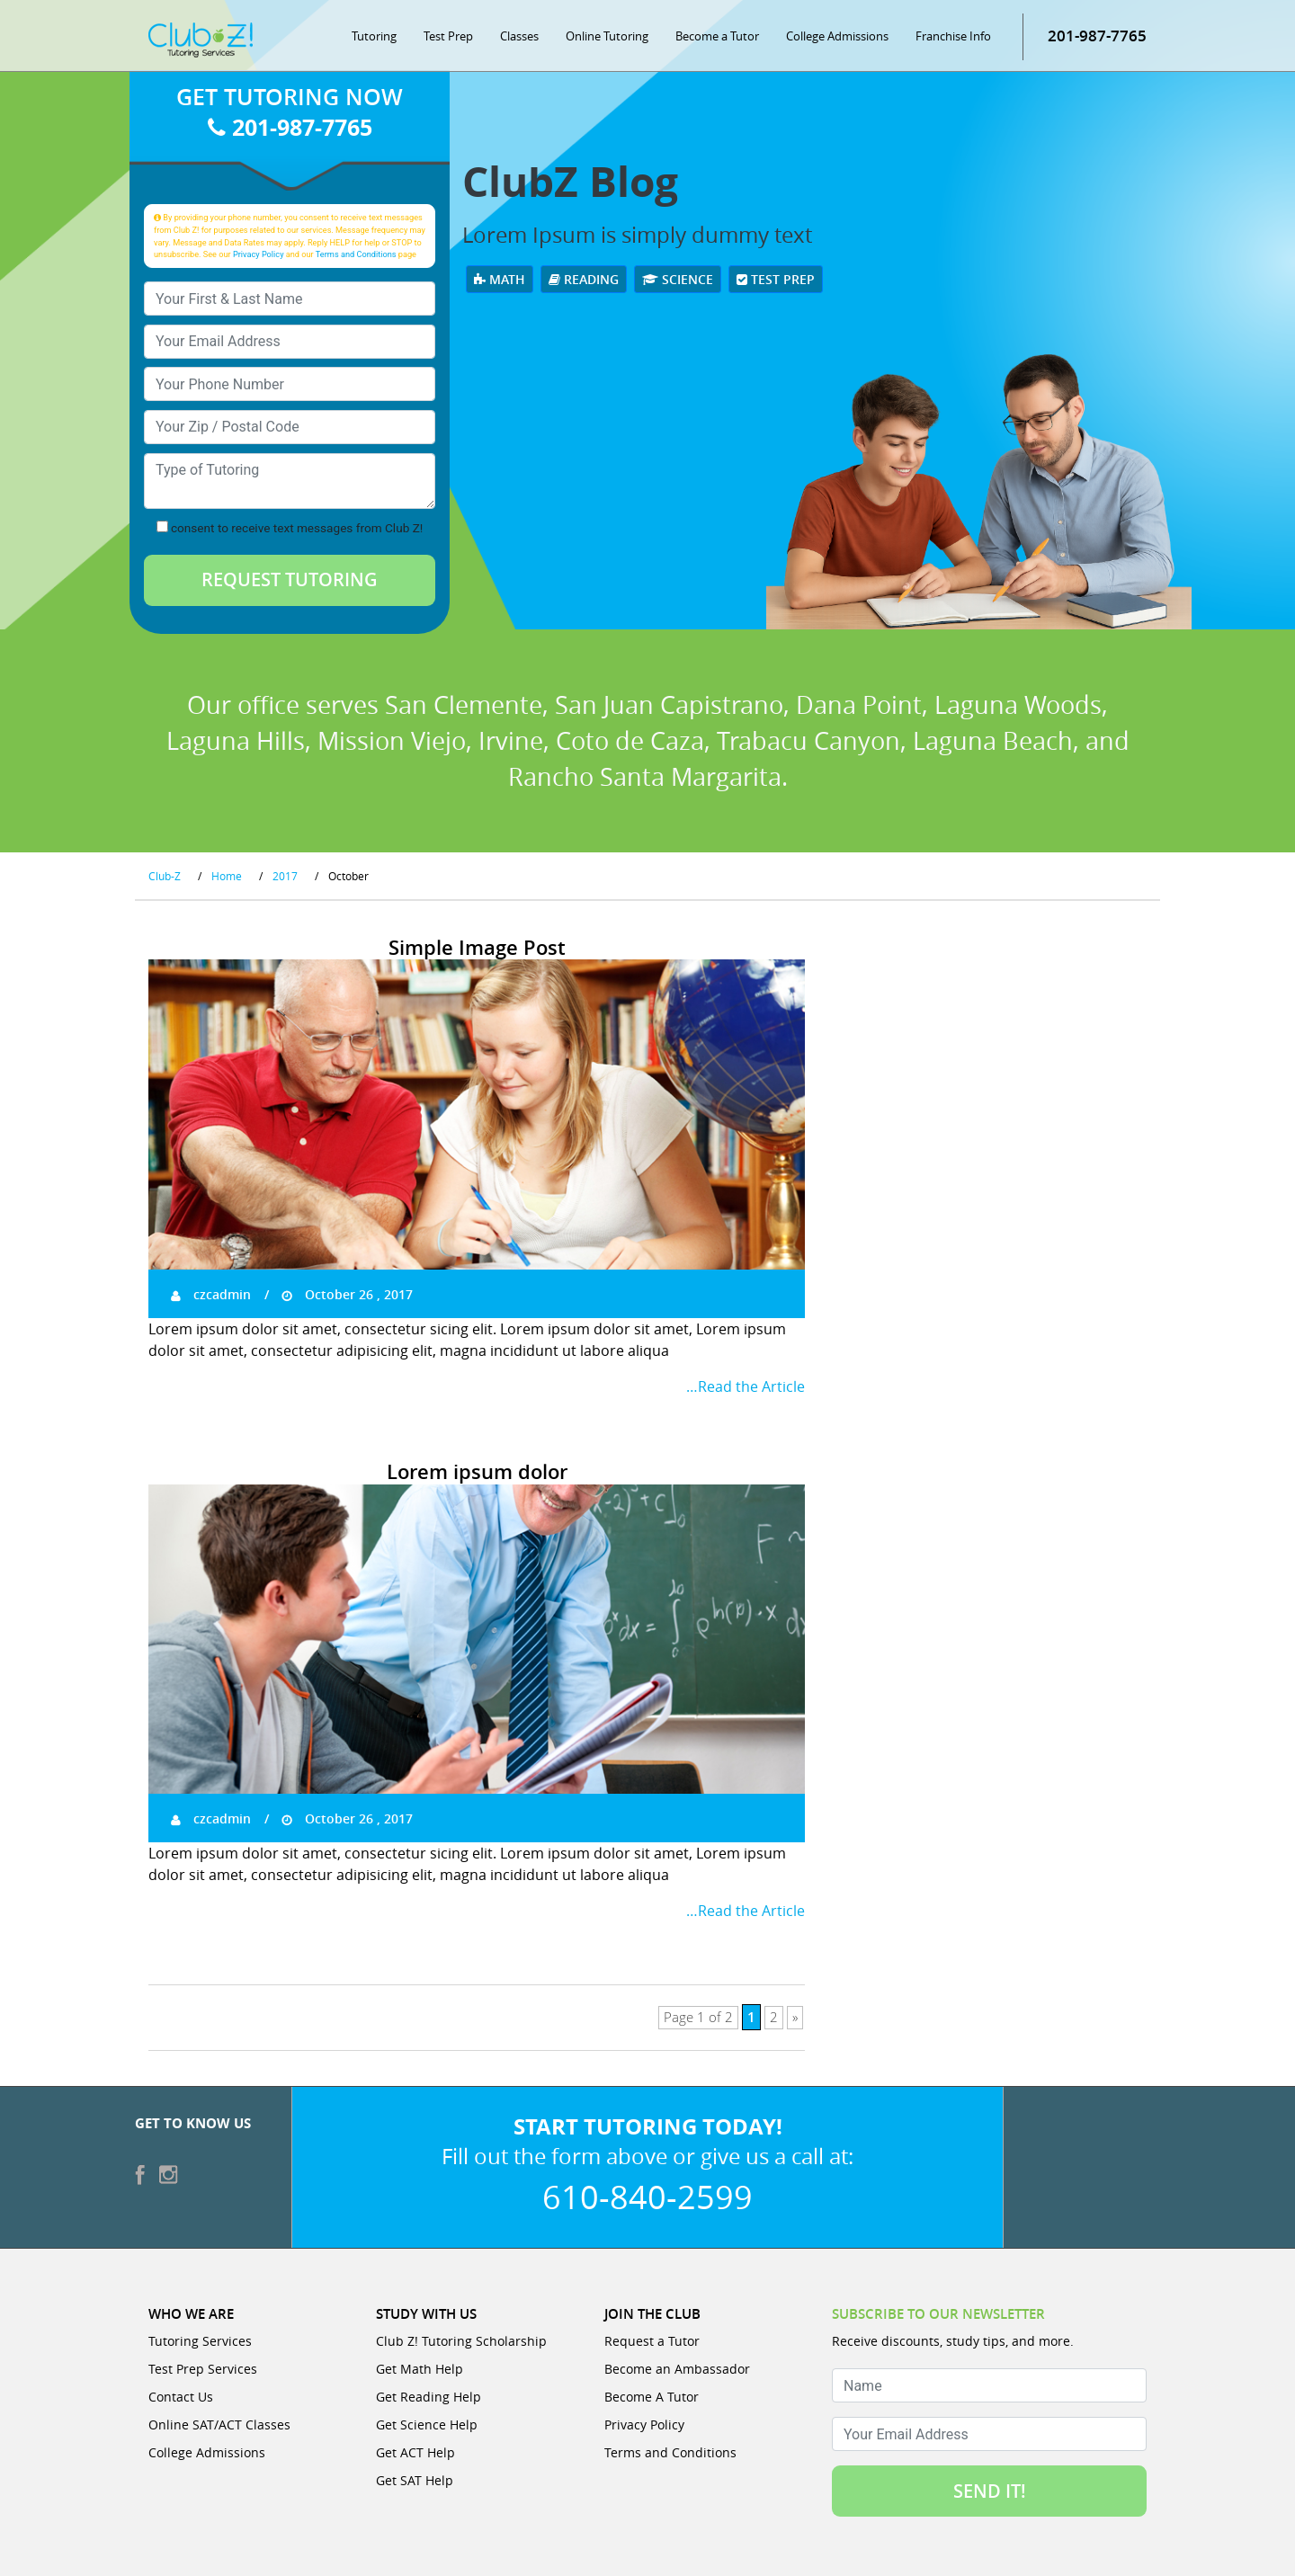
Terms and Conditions (356, 254)
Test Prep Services (202, 2368)
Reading (584, 279)
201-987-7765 (1097, 35)
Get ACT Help (415, 2452)
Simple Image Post (477, 947)
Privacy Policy (258, 254)
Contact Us (180, 2396)
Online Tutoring (607, 36)
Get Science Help (427, 2424)
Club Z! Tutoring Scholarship (461, 2340)
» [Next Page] (795, 2018)
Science (677, 279)
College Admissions (837, 36)
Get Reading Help (428, 2396)
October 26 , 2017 (347, 1294)
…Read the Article (745, 1386)
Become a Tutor (717, 36)
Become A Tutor (651, 2396)
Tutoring (374, 36)
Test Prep (448, 36)
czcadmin (211, 1294)
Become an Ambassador (677, 2368)
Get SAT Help (414, 2480)
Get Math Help (419, 2368)
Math (499, 279)
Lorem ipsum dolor (477, 1471)
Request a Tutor (652, 2340)
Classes (519, 36)
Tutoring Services (200, 2340)
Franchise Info (953, 36)
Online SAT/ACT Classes (219, 2424)
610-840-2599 (647, 2196)
